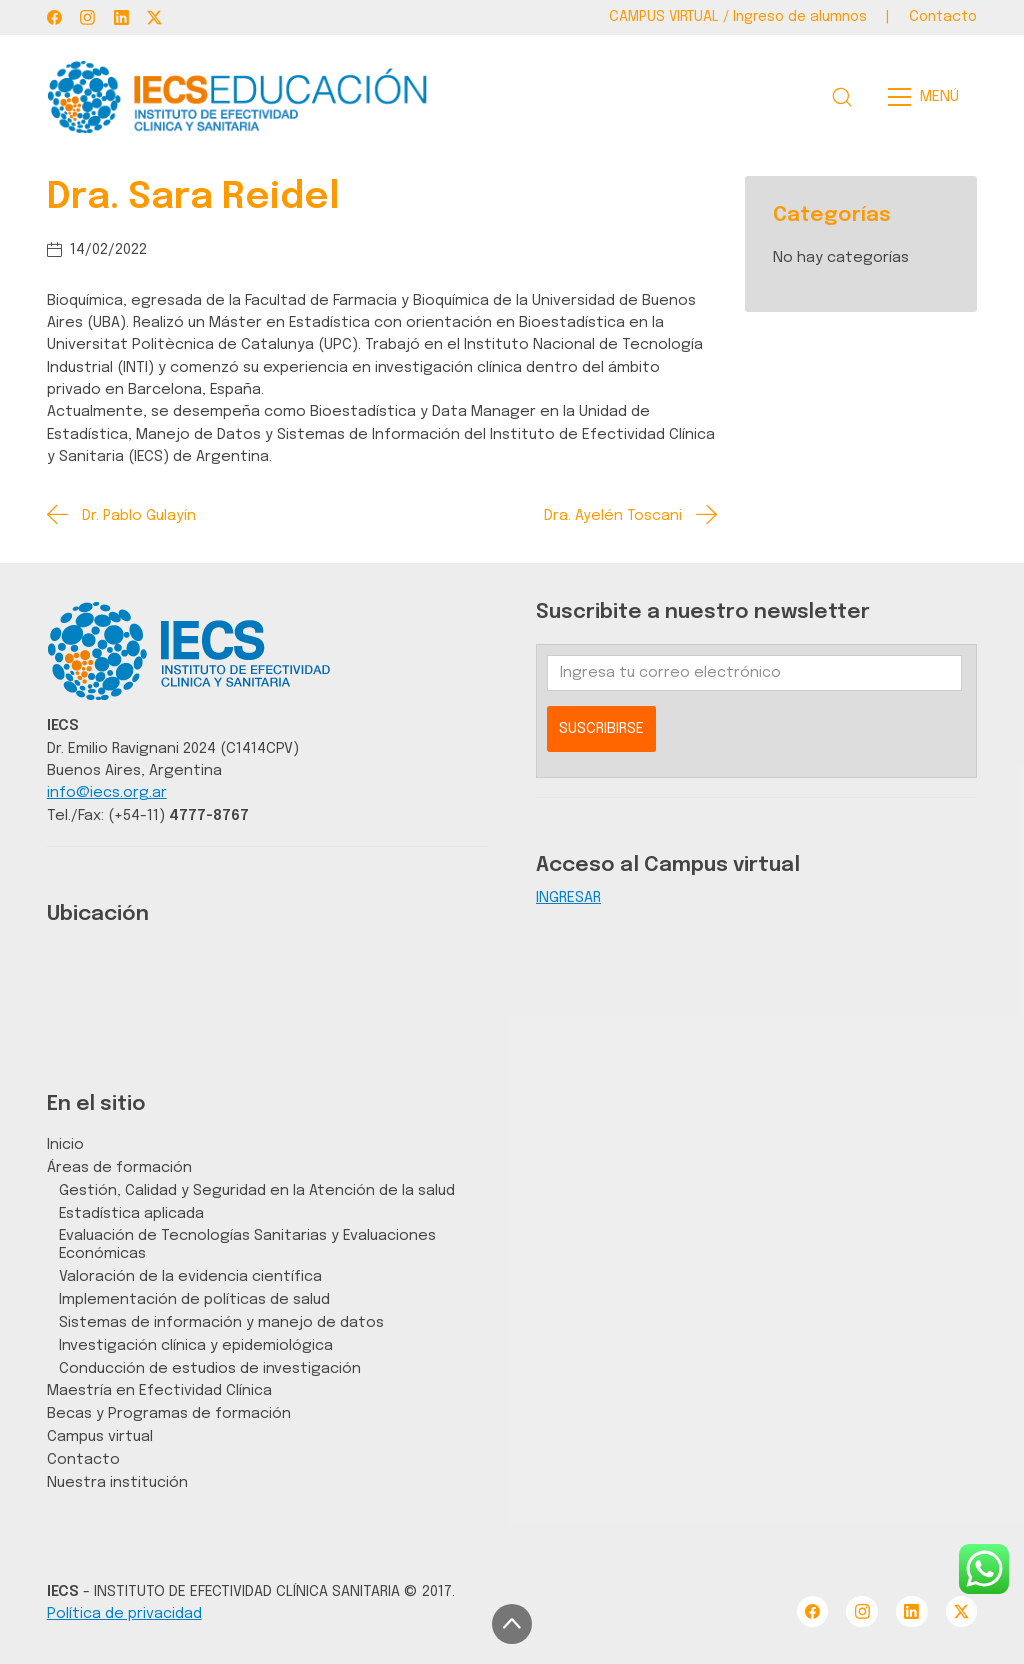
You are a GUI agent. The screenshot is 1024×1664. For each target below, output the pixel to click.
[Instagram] (87, 17)
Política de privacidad (124, 1613)
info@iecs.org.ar (107, 792)
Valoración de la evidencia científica (190, 1276)
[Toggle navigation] (929, 97)
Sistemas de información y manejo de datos (221, 1322)
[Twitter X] (154, 17)
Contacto (83, 1459)
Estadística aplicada (131, 1213)
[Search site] (842, 97)
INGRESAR (568, 897)
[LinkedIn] (121, 17)
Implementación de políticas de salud (194, 1299)
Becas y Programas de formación (169, 1413)
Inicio (65, 1144)
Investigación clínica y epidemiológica (196, 1345)
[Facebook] (54, 17)
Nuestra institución (117, 1482)
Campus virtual (100, 1436)
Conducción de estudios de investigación (210, 1368)
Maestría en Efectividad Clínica (159, 1390)
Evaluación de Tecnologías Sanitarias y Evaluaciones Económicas (247, 1244)
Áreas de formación (119, 1167)
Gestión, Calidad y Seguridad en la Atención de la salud (257, 1190)
